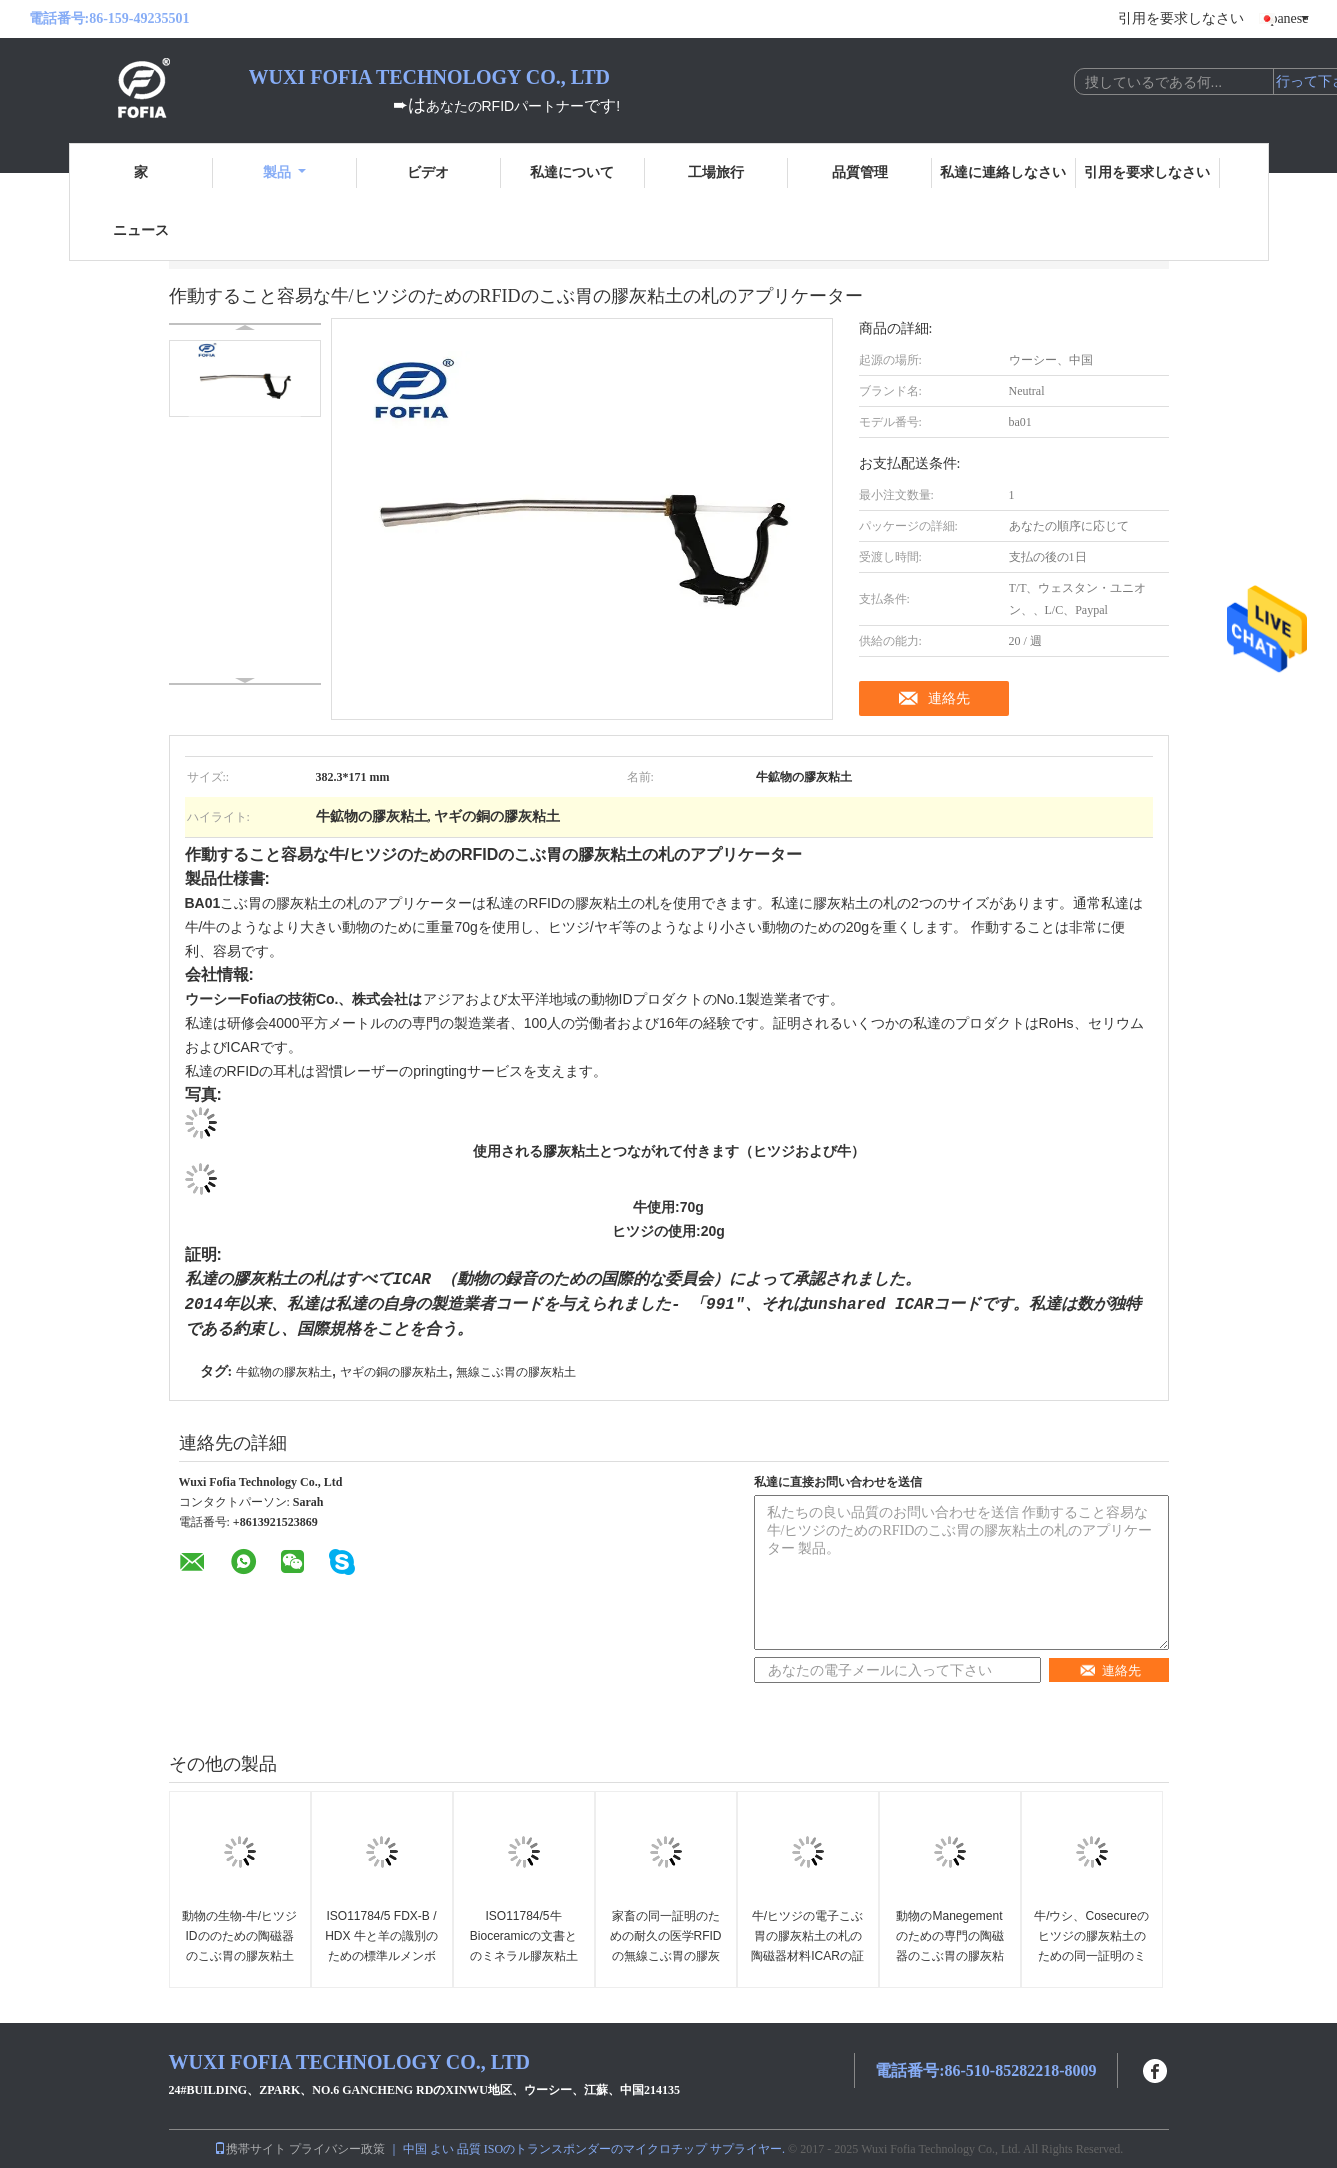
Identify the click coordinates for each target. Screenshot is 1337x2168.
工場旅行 (716, 172)
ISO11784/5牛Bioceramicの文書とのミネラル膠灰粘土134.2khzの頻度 (524, 1946)
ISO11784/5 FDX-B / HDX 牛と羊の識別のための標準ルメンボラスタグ (381, 1946)
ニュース (141, 230)
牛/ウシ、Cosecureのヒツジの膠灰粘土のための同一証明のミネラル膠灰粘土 (1091, 1946)
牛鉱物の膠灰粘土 (284, 1372)
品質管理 (860, 172)
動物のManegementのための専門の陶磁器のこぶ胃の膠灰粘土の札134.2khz (950, 1946)
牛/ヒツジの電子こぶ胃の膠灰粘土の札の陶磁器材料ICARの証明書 (807, 1946)
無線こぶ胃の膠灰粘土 (516, 1372)
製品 (284, 172)
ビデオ (428, 172)
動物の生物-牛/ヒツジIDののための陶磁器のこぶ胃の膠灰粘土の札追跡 (239, 1946)
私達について (572, 172)
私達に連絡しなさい (1003, 172)
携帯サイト (250, 2149)
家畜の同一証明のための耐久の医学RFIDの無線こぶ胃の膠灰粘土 (666, 1946)
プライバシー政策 (337, 2149)
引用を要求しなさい (1181, 18)
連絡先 (949, 698)
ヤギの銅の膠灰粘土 (394, 1372)
